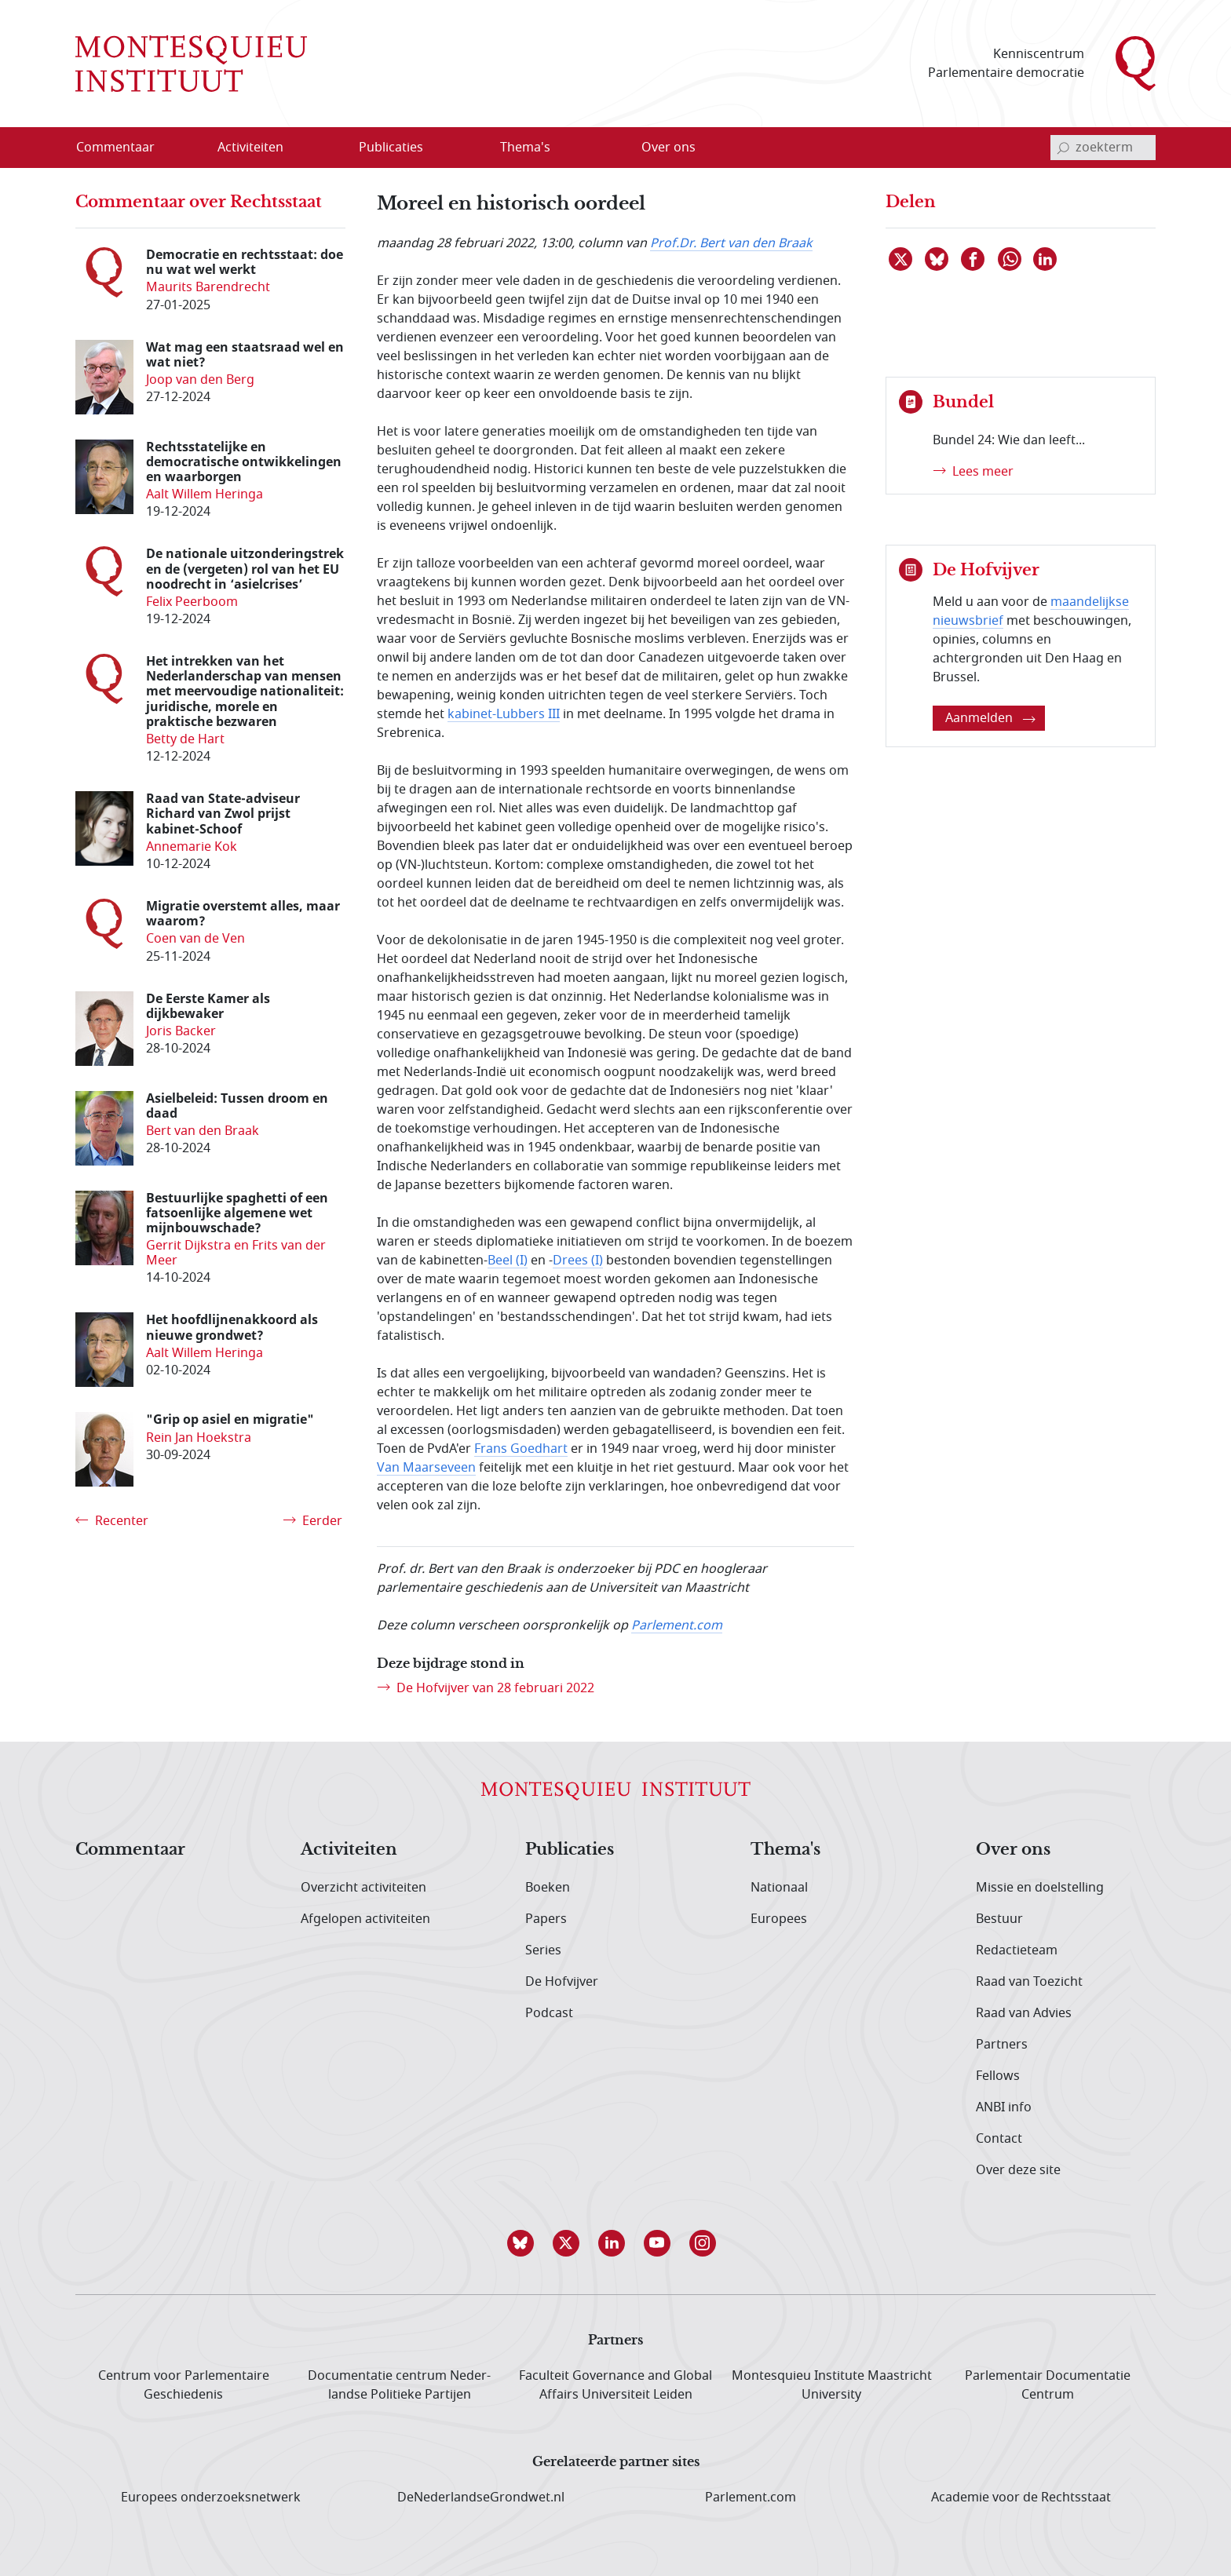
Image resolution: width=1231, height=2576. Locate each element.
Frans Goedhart (521, 1448)
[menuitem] (124, 147)
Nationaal (779, 1887)
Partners (1002, 2044)
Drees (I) (578, 1260)
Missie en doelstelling (1040, 1887)
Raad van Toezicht (1029, 1981)
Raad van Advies (1024, 2013)
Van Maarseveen (426, 1467)
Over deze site (1018, 2170)
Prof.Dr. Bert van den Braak (731, 243)
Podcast (549, 2013)
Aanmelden (990, 718)
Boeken (547, 1887)
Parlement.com (676, 1625)
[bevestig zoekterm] (1063, 148)
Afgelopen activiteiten (365, 1919)
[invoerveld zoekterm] (1103, 147)
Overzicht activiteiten (363, 1887)
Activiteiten (349, 1850)
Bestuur (999, 1919)
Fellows (998, 2076)
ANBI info (1004, 2107)
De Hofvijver (561, 1981)
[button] (524, 2243)
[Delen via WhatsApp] (1010, 259)
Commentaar (130, 1850)
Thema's (785, 1850)
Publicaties (569, 1850)
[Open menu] (300, 148)
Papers (546, 1919)
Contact (999, 2138)
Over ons (1013, 1850)
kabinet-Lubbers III (503, 714)
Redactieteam (1016, 1950)
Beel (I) (508, 1260)
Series (543, 1950)
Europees (779, 1919)
